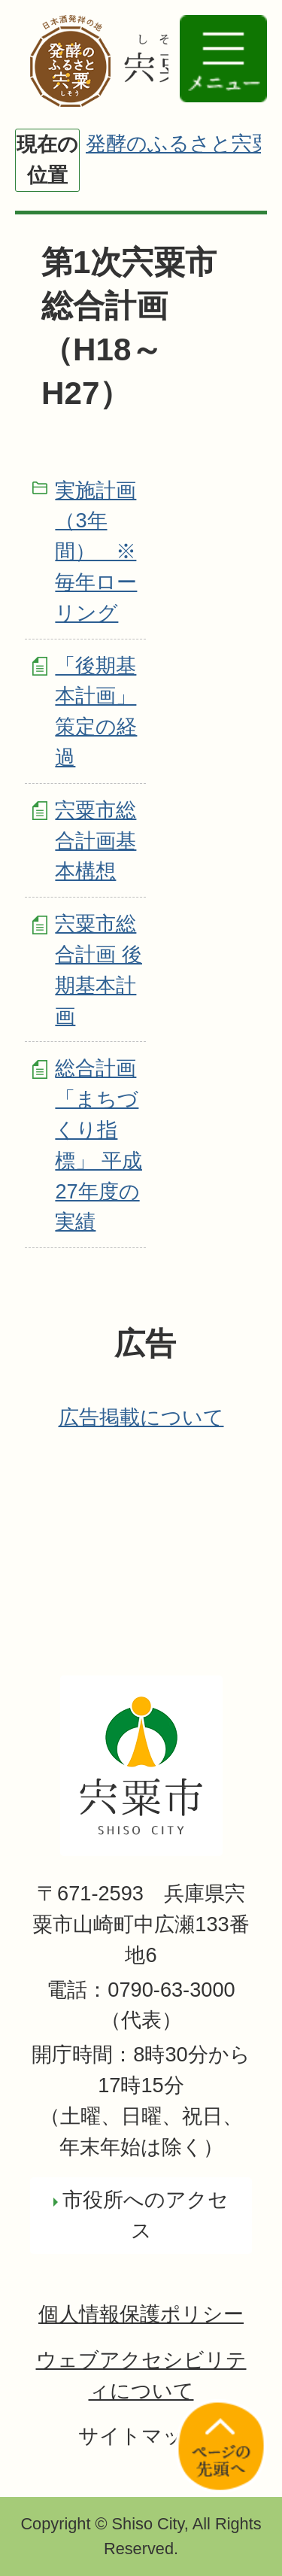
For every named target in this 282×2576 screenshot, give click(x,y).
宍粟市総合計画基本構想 (95, 840)
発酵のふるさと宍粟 (179, 143)
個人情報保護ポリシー (141, 2313)
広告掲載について (141, 1417)
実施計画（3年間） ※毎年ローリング (96, 551)
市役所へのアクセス (145, 2215)
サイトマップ (141, 2435)
